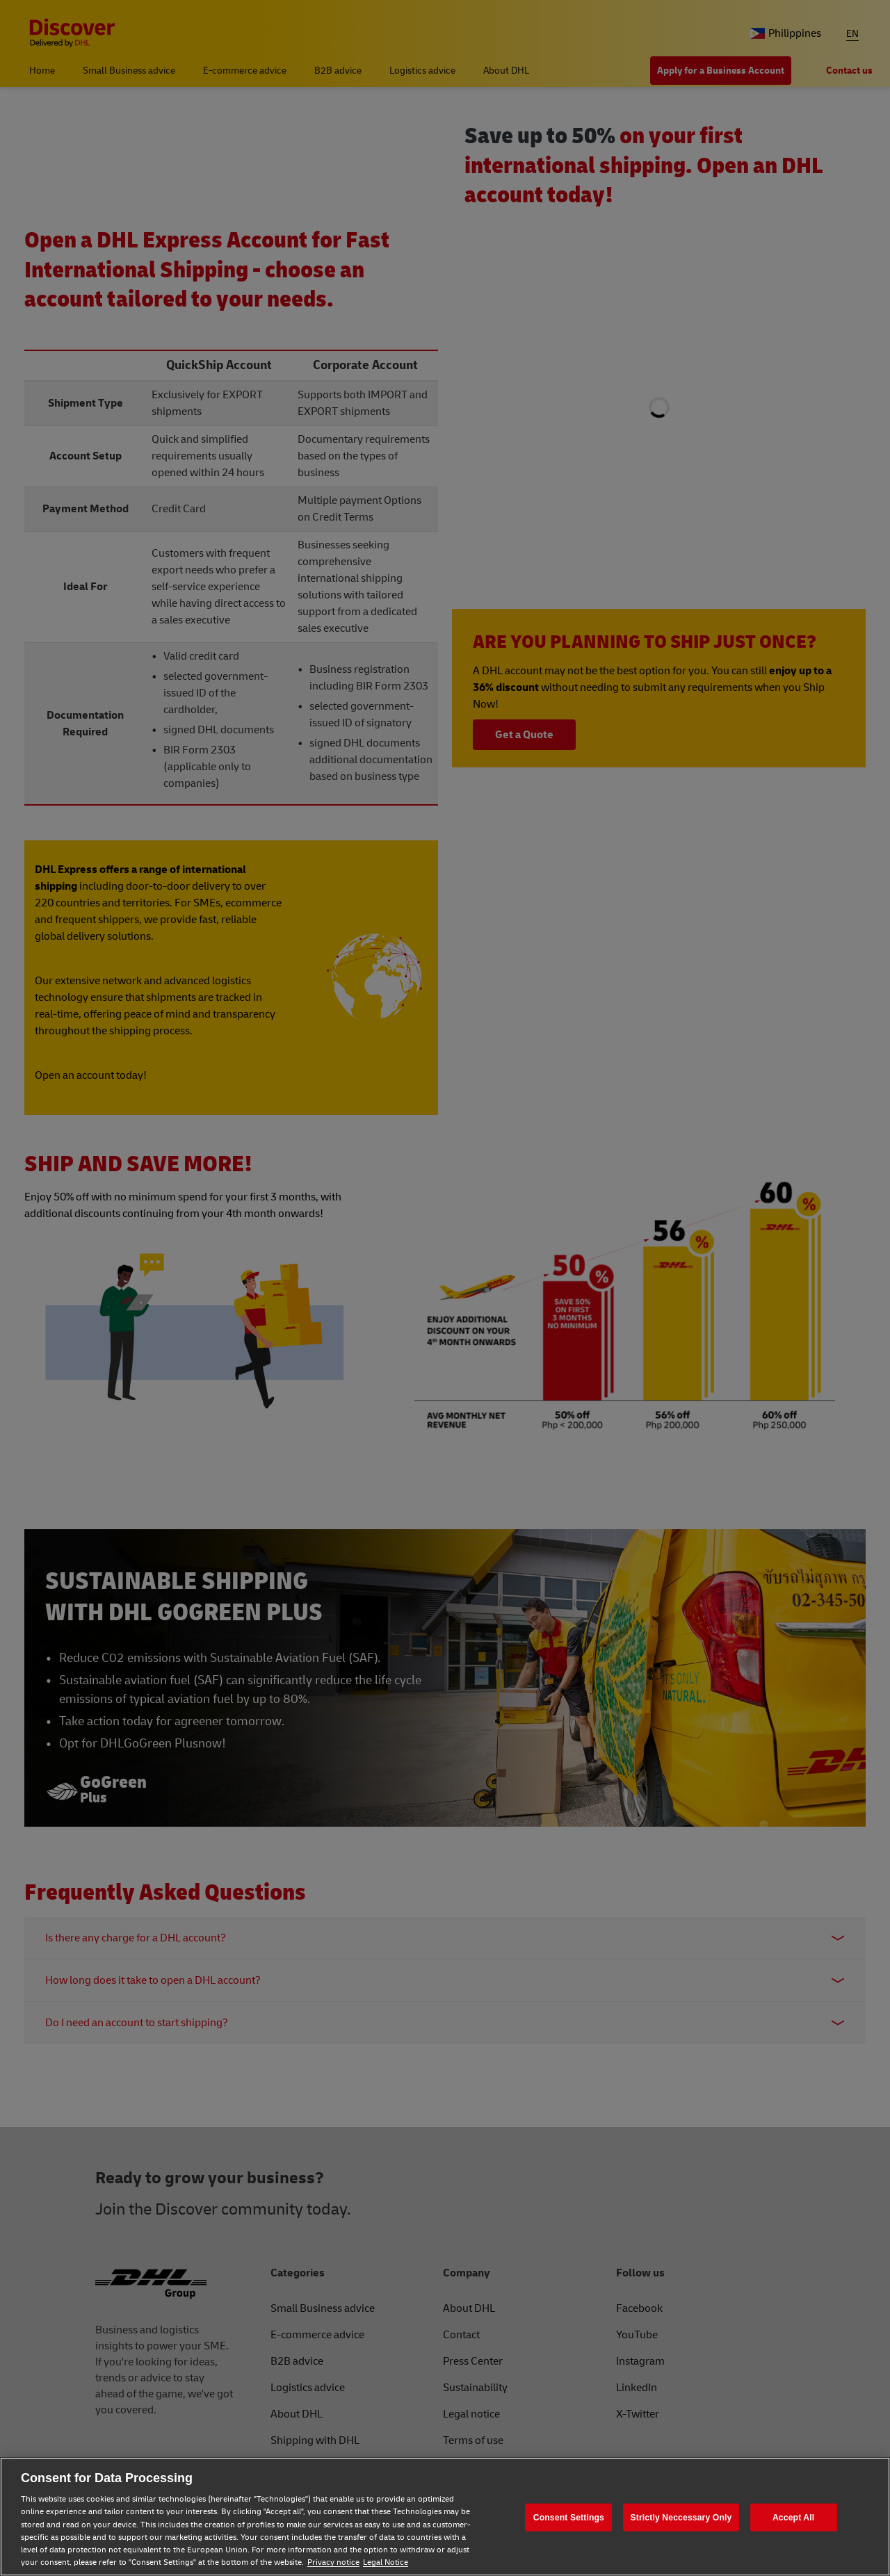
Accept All (793, 2517)
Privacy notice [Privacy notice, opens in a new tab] (333, 2562)
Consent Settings (568, 2517)
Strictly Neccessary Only (681, 2517)
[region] (445, 2516)
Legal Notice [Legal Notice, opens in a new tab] (385, 2562)
